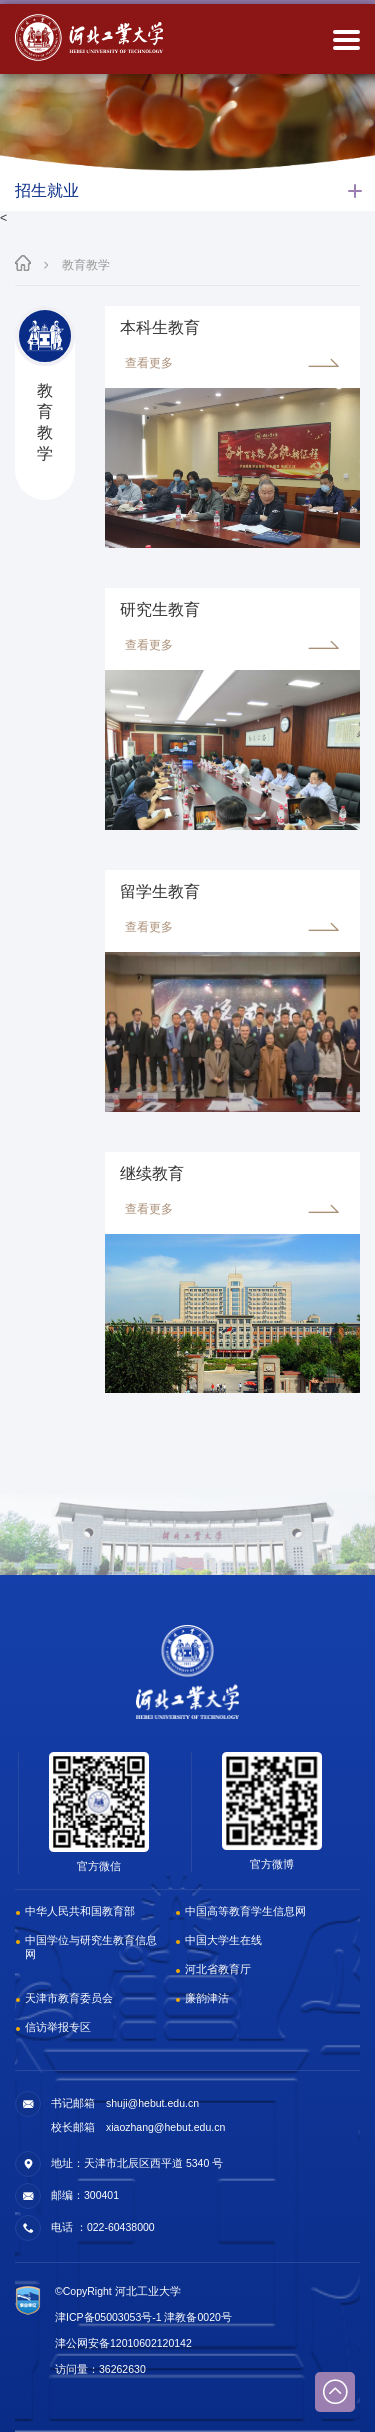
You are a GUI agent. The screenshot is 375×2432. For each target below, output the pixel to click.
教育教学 (86, 265)
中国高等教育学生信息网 (245, 1911)
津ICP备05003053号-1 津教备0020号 (143, 2317)
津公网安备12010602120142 (123, 2343)
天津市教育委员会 (69, 1998)
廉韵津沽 (207, 1998)
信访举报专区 (58, 2027)
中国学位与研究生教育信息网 (91, 1947)
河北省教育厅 (218, 1969)
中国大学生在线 (223, 1940)
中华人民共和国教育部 (80, 1911)
